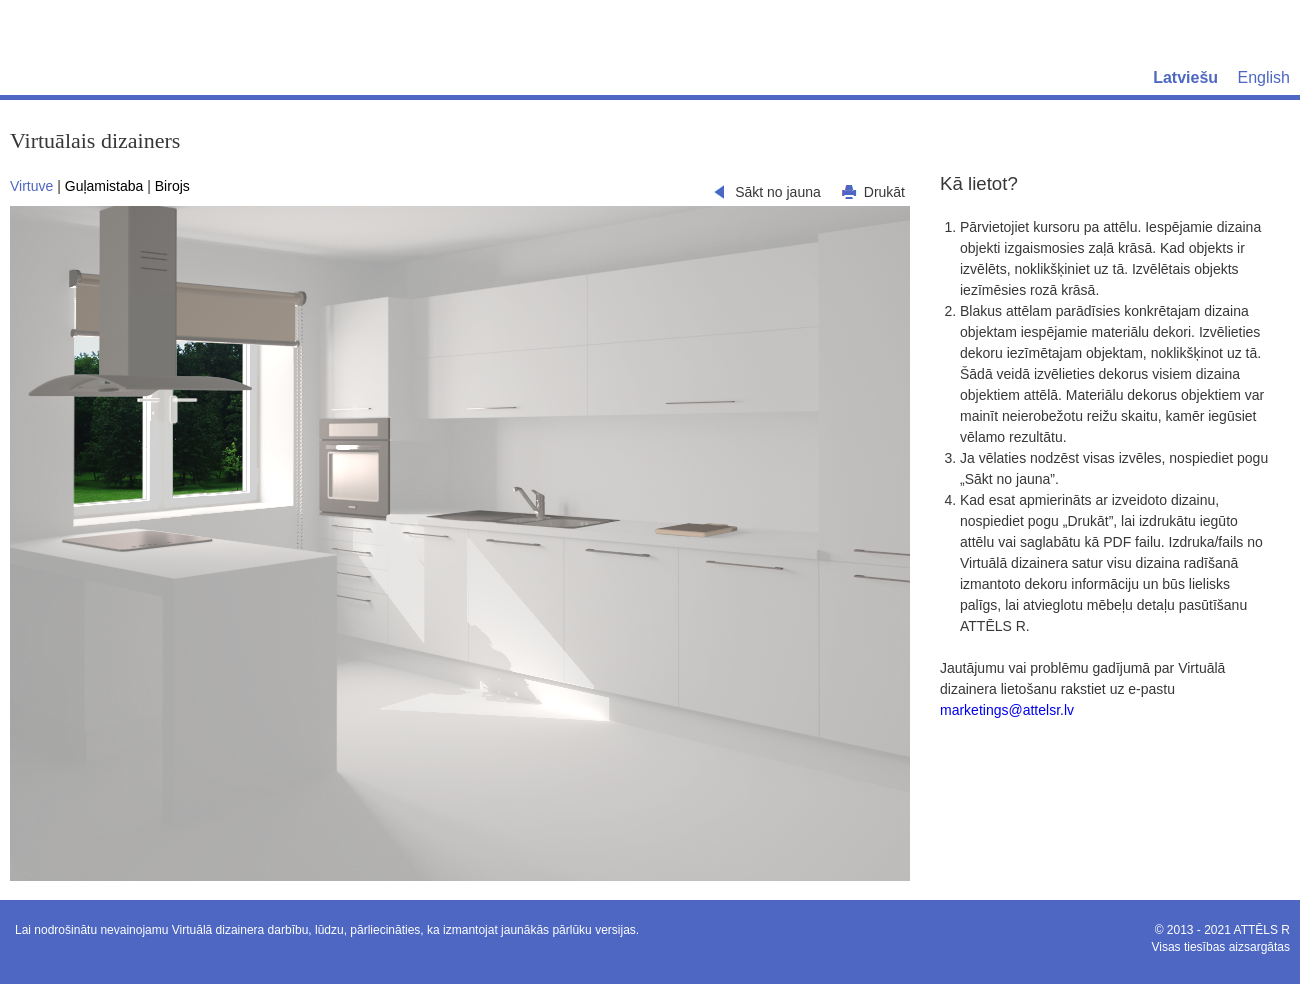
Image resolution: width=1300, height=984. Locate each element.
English (1264, 77)
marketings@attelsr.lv (1007, 710)
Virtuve (31, 186)
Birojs (172, 186)
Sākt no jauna (778, 192)
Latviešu (1185, 77)
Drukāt (884, 192)
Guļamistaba (104, 186)
